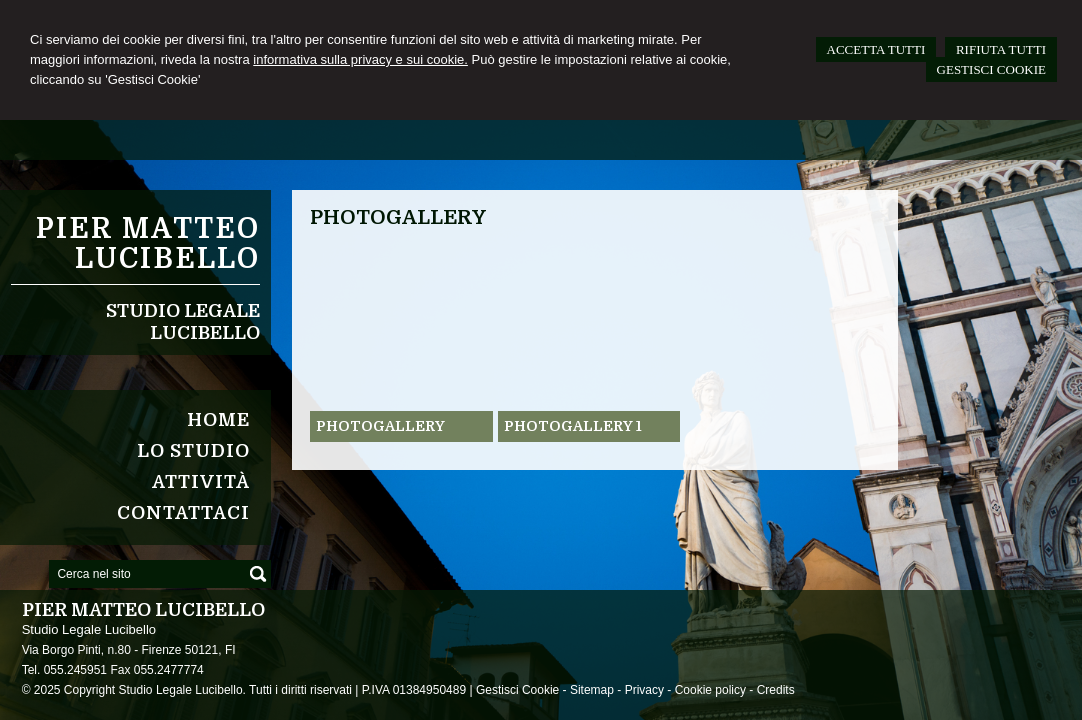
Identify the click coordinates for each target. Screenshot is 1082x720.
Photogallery (380, 426)
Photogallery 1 (573, 426)
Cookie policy (710, 690)
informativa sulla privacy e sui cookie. (360, 59)
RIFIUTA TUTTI (1001, 49)
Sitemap (592, 690)
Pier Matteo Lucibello (148, 244)
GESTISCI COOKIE (991, 69)
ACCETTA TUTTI (876, 49)
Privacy (644, 690)
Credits (776, 690)
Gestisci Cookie (517, 690)
